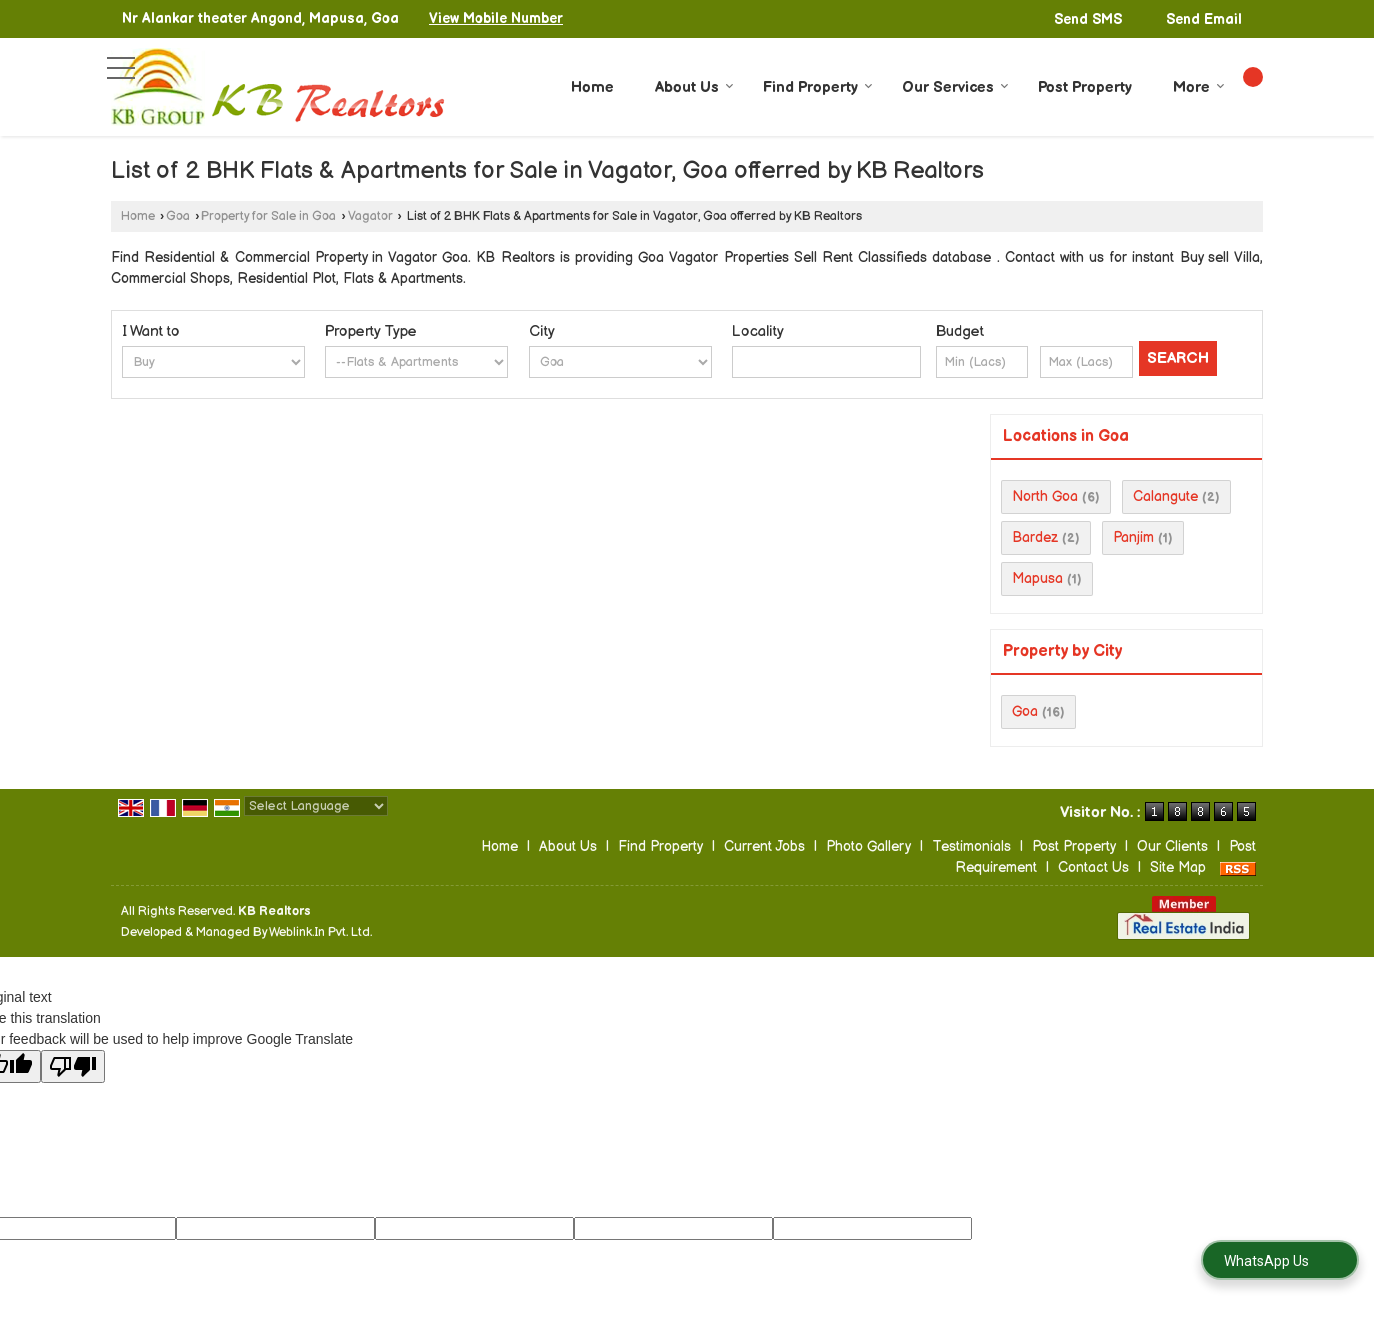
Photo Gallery (868, 846)
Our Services (955, 87)
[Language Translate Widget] (316, 806)
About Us (694, 87)
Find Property (818, 87)
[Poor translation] (73, 1066)
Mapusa (1037, 578)
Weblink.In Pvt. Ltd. (320, 932)
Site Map (1178, 867)
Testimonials (971, 846)
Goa (178, 216)
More (1199, 87)
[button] (496, 18)
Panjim (1133, 537)
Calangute (1165, 496)
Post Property (1085, 87)
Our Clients (1172, 846)
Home (592, 87)
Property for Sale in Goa (268, 216)
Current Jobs (764, 846)
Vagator (370, 216)
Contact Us (1093, 867)
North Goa (1045, 496)
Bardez (1035, 537)
